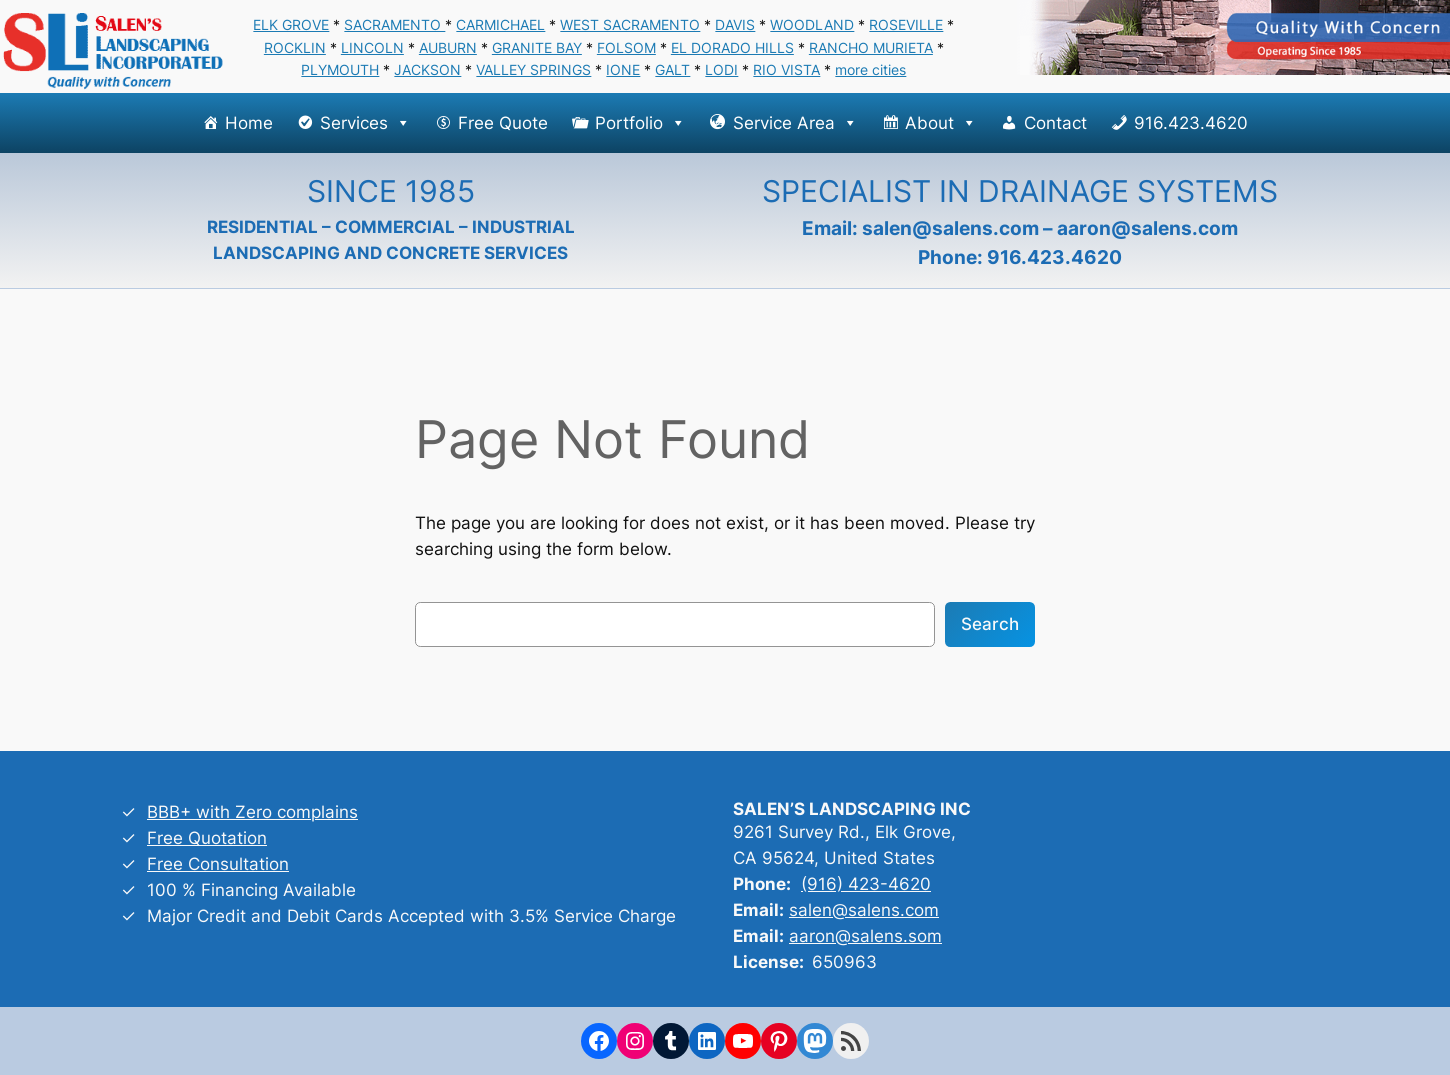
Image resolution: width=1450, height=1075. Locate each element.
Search (990, 624)
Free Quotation (207, 838)
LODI (721, 69)
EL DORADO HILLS (732, 47)
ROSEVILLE (906, 24)
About (941, 123)
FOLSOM (626, 47)
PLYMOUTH (340, 69)
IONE (623, 69)
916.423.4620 (1191, 123)
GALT (672, 69)
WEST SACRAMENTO (630, 24)
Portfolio (640, 123)
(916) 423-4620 (866, 884)
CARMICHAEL (500, 24)
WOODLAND (812, 24)
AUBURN (448, 47)
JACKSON (427, 69)
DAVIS (735, 24)
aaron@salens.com (1147, 228)
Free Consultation (218, 864)
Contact (1055, 123)
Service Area (795, 123)
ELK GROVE (291, 24)
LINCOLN (372, 47)
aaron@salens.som (865, 936)
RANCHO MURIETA (871, 47)
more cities (870, 69)
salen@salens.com (950, 228)
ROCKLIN (295, 47)
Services (365, 123)
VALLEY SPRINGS (533, 69)
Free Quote (503, 123)
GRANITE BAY (537, 47)
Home (249, 123)
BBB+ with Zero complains (252, 812)
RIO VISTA (786, 69)
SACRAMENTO (394, 24)
